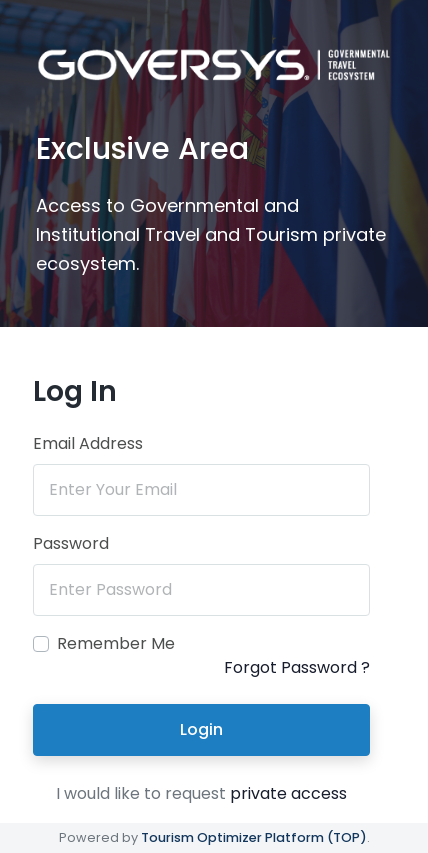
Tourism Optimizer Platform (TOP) (254, 837)
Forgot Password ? (297, 667)
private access (288, 793)
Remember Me (116, 643)
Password (71, 543)
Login (201, 729)
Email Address (88, 443)
